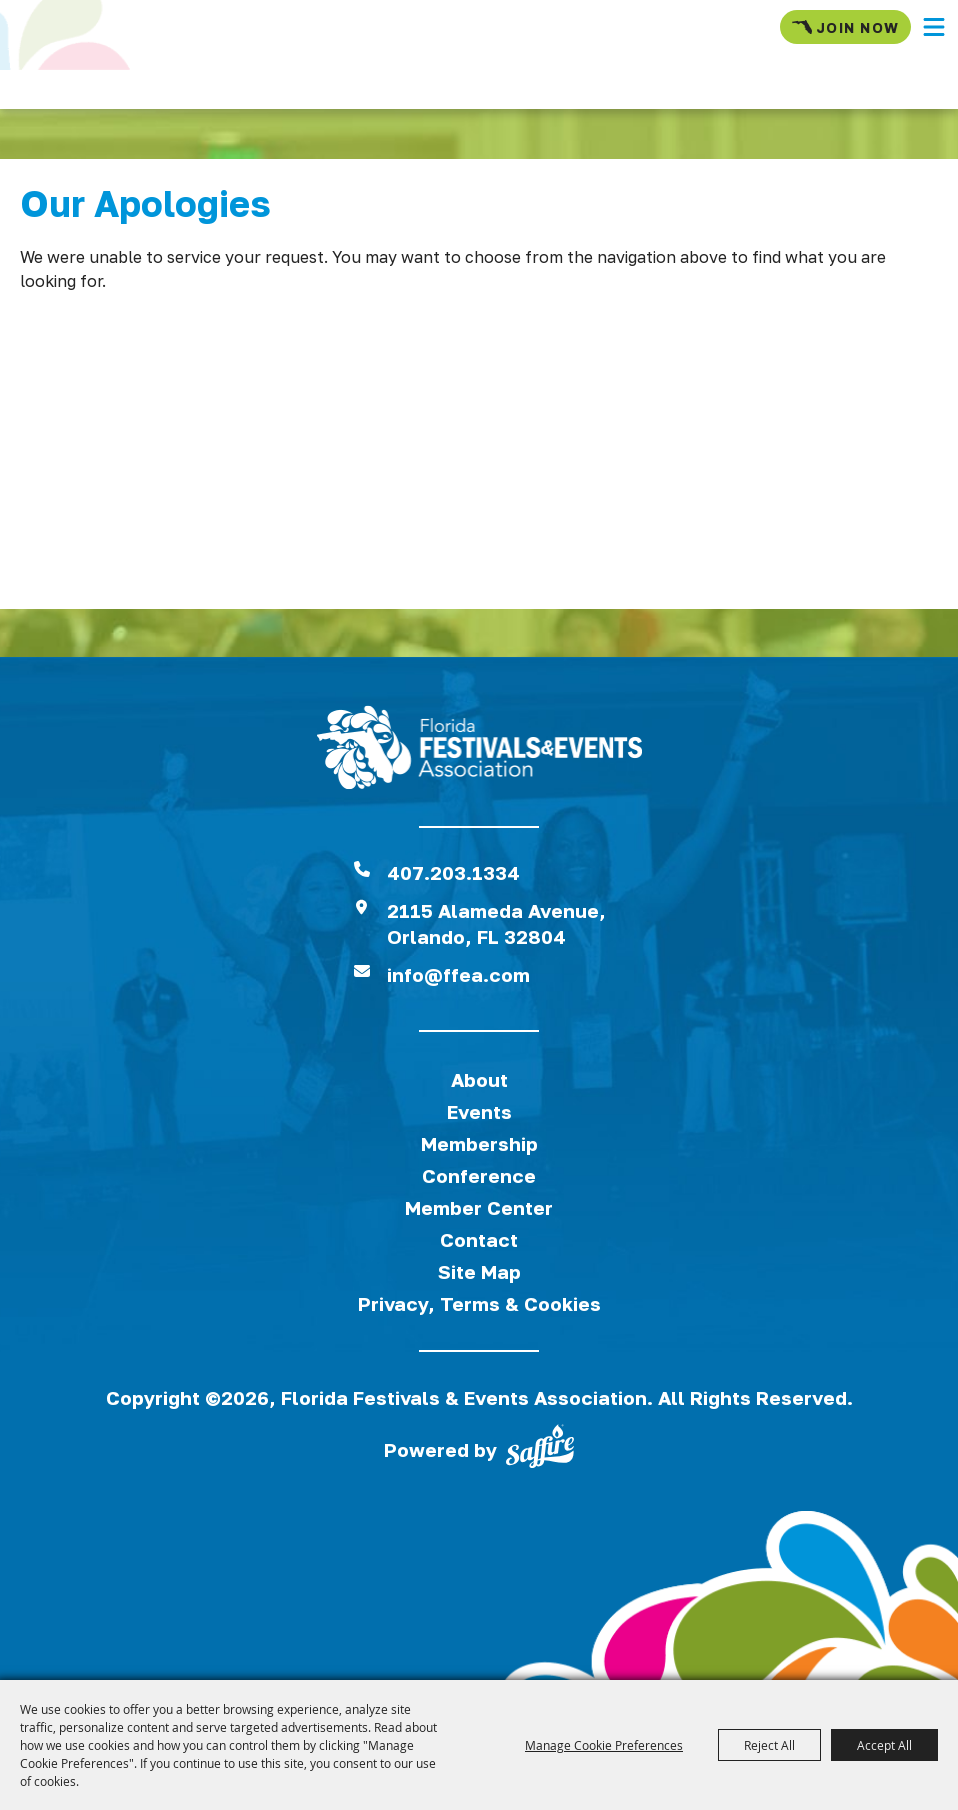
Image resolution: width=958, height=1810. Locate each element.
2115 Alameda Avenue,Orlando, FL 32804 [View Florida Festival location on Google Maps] (496, 923)
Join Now (845, 27)
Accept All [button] (884, 1745)
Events (479, 1111)
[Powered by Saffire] (540, 1450)
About (479, 1079)
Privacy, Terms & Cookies (479, 1303)
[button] (934, 27)
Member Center (479, 1207)
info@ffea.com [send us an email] (458, 974)
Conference (479, 1175)
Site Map (479, 1271)
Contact (479, 1239)
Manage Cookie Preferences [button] (604, 1745)
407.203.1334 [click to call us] (453, 872)
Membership (479, 1143)
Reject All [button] (769, 1745)
